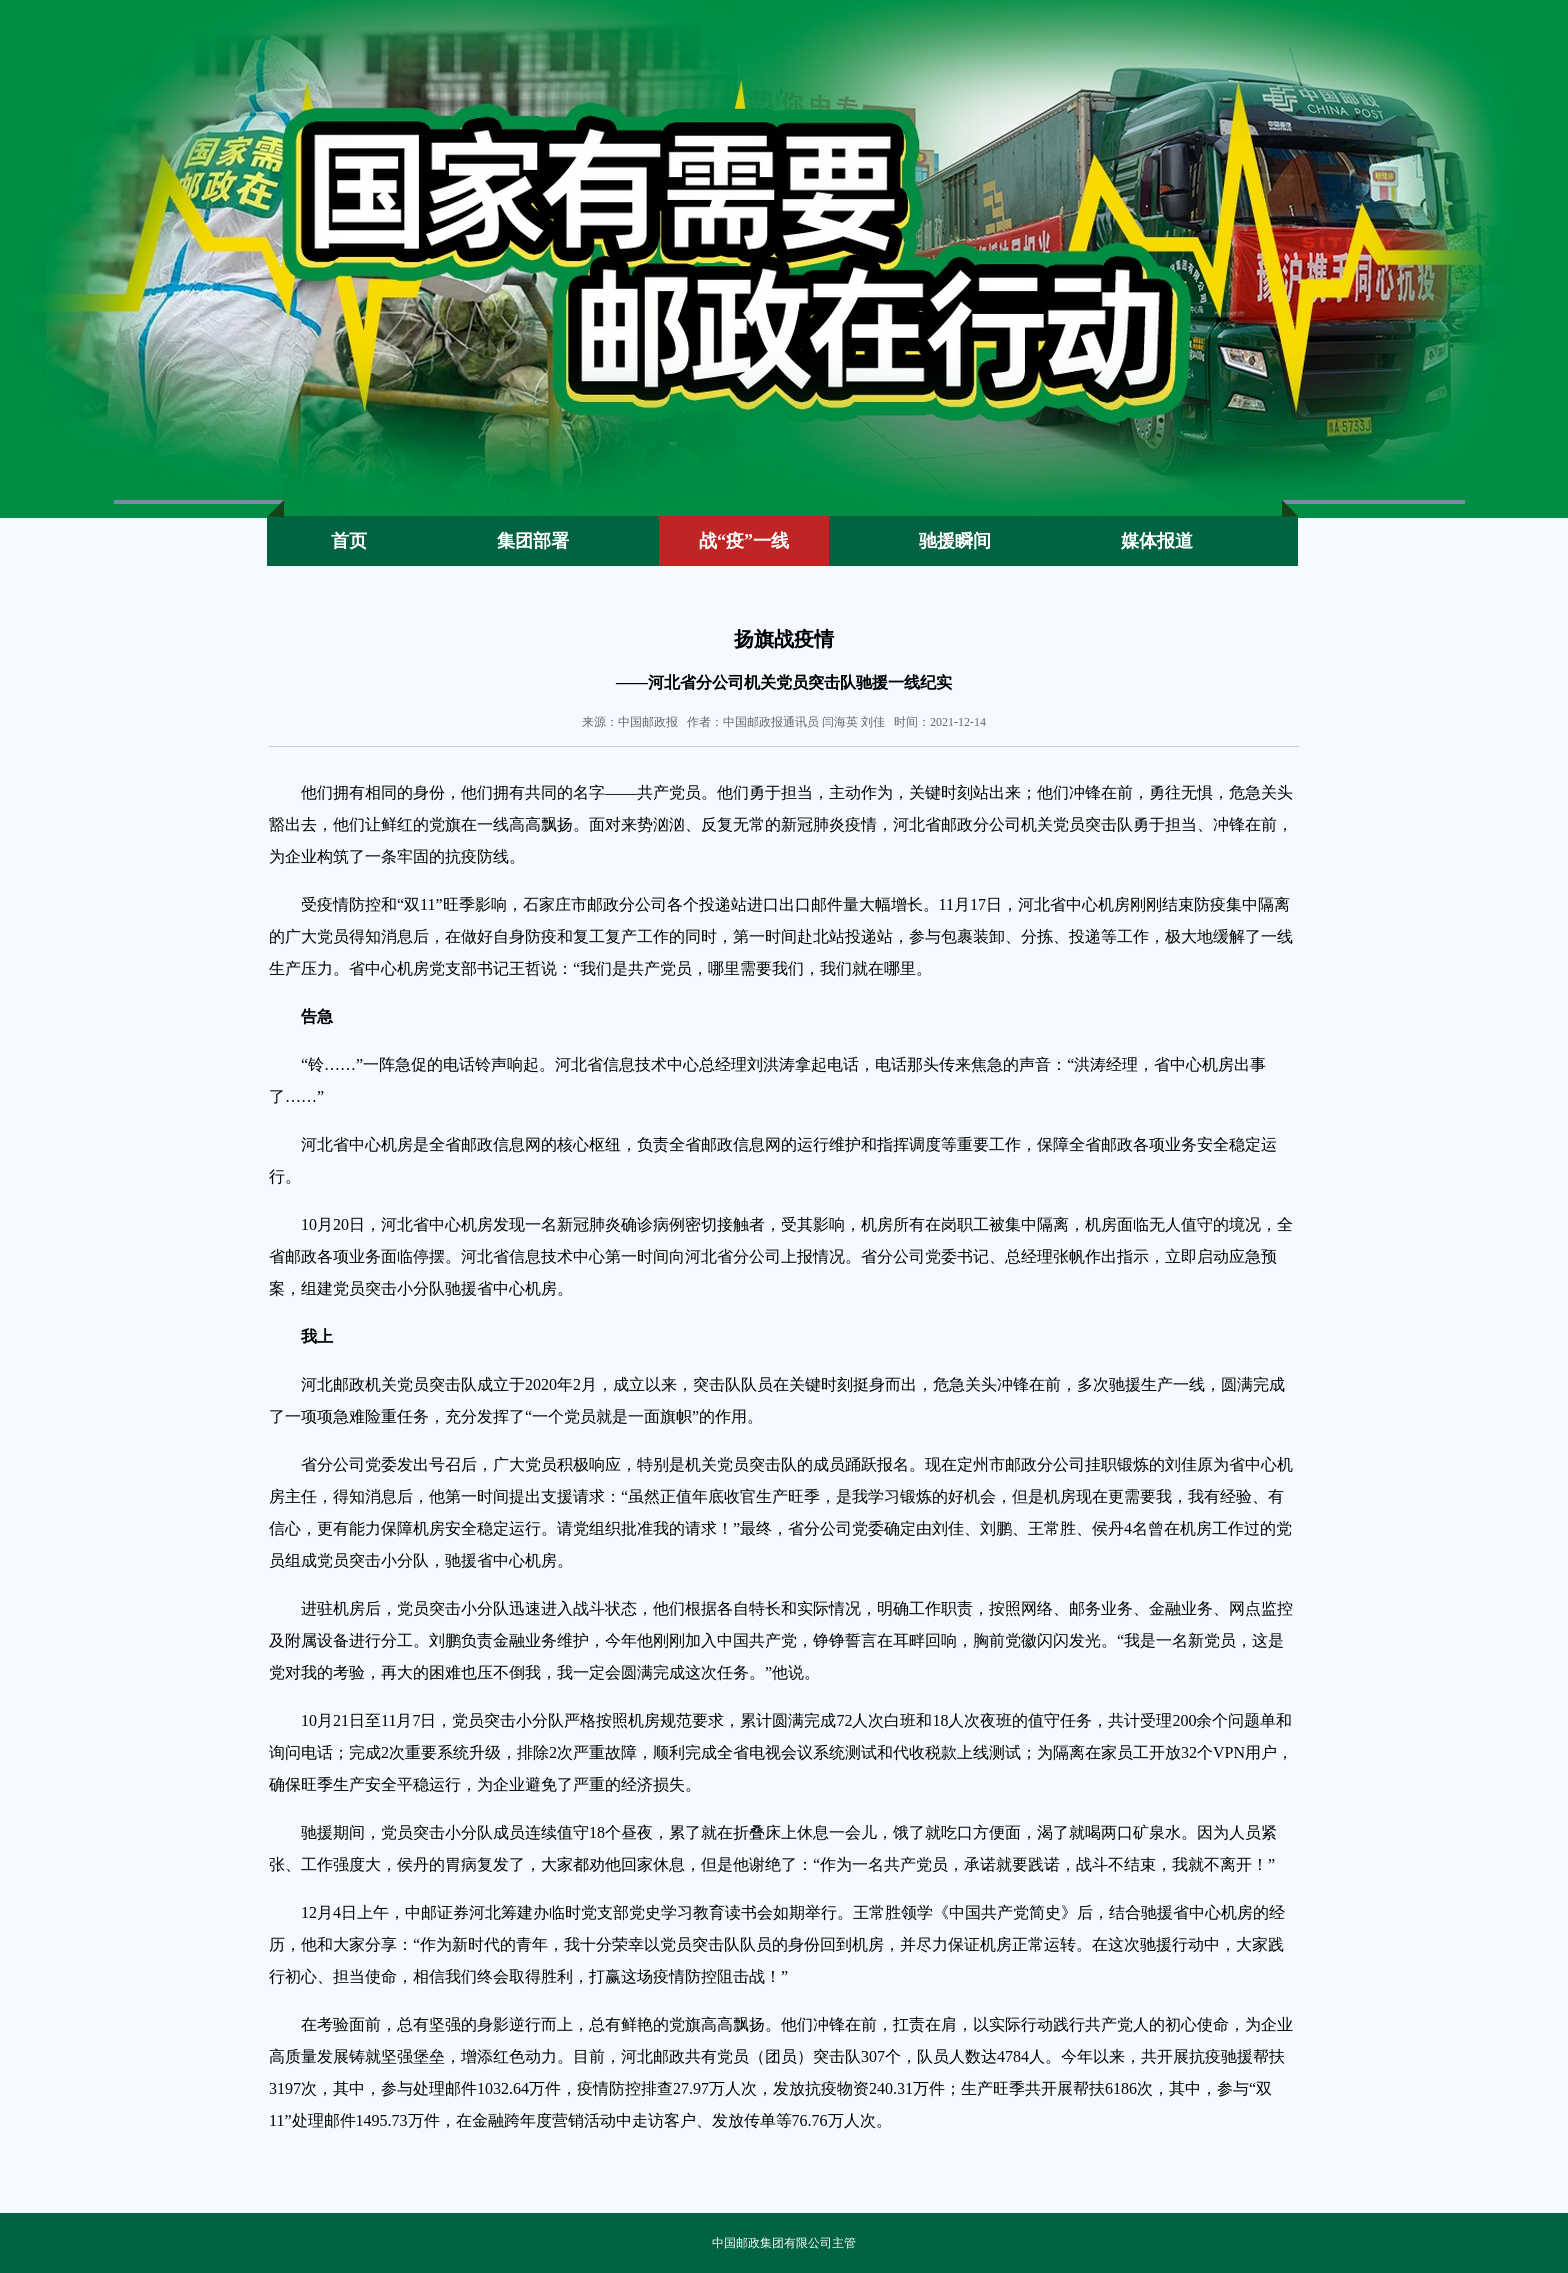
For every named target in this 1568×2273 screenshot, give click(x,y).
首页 (349, 541)
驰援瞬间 (955, 541)
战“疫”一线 (744, 541)
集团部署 (533, 541)
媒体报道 (1157, 541)
